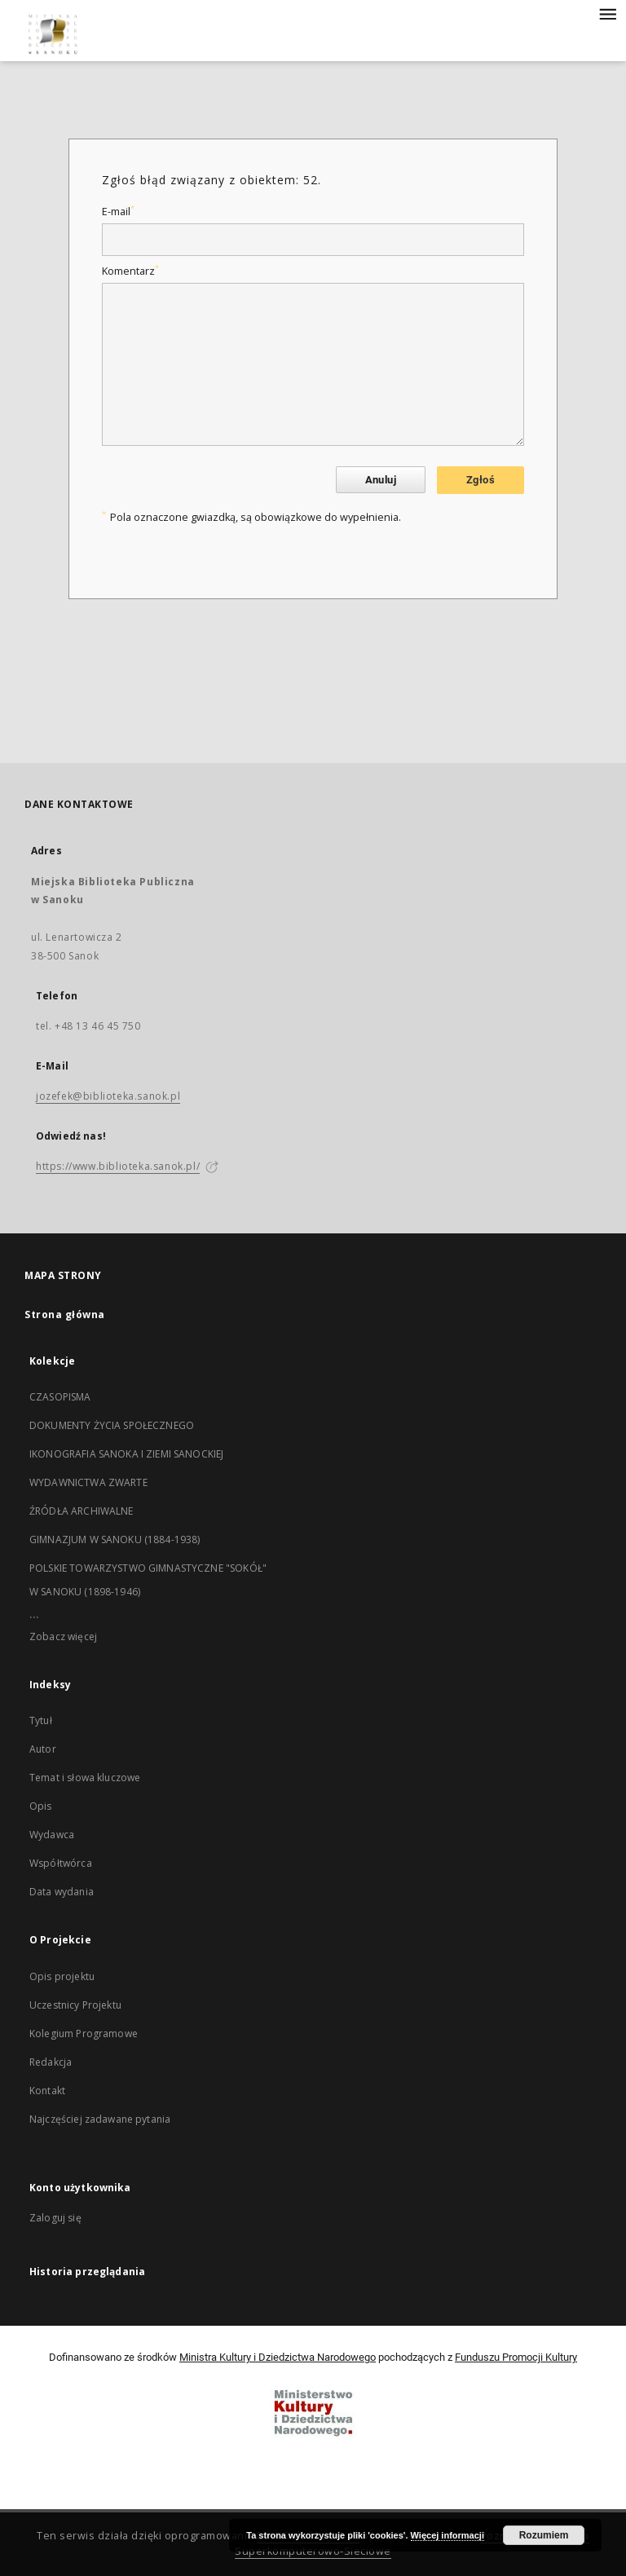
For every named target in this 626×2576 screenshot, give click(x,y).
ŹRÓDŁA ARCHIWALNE (81, 1511)
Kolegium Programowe (83, 2033)
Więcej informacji (447, 2535)
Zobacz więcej (63, 1636)
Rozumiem (544, 2535)
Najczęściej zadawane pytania (99, 2119)
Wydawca (51, 1835)
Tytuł (40, 1720)
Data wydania (61, 1892)
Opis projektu (62, 1976)
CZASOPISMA (60, 1397)
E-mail (118, 211)
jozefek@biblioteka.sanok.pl (108, 1096)
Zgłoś (480, 480)
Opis (40, 1806)
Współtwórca (60, 1863)
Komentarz (130, 271)
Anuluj (380, 480)
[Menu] (607, 13)
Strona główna (64, 1314)
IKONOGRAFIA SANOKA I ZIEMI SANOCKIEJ (126, 1454)
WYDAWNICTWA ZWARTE (88, 1482)
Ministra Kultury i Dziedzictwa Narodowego (277, 2357)
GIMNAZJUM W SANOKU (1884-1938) (115, 1539)
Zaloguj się (55, 2218)
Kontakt (47, 2090)
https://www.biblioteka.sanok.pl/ (118, 1166)
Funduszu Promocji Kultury (516, 2357)
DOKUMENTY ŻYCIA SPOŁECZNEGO (111, 1425)
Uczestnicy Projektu (75, 2005)
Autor (42, 1749)
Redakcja (50, 2062)
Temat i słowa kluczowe (84, 1777)
